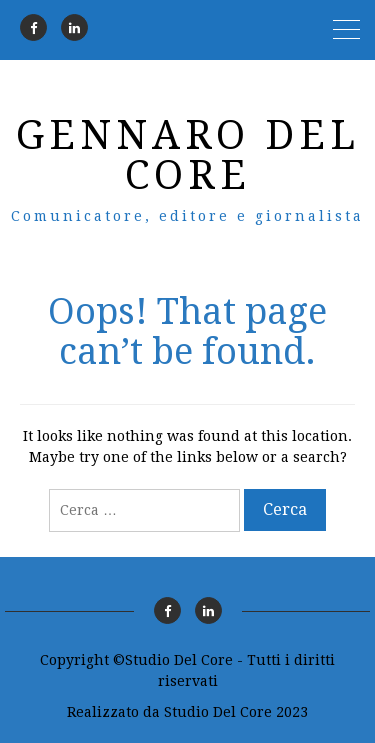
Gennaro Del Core (188, 155)
